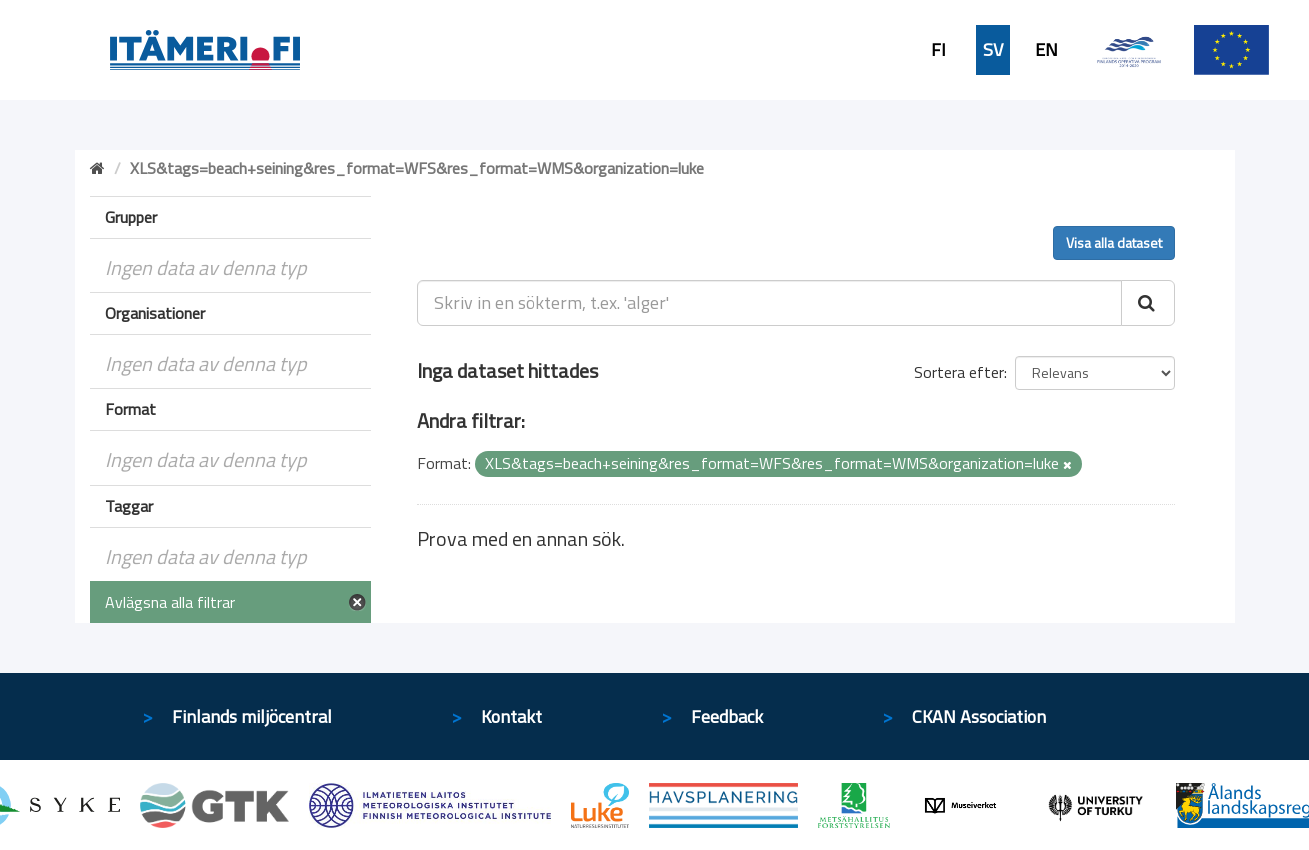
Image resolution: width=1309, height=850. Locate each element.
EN (1046, 50)
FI (938, 50)
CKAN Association (979, 716)
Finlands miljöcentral (252, 716)
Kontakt (511, 716)
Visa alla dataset (1114, 242)
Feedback (727, 716)
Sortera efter (959, 372)
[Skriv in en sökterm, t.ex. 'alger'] (769, 303)
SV (993, 50)
